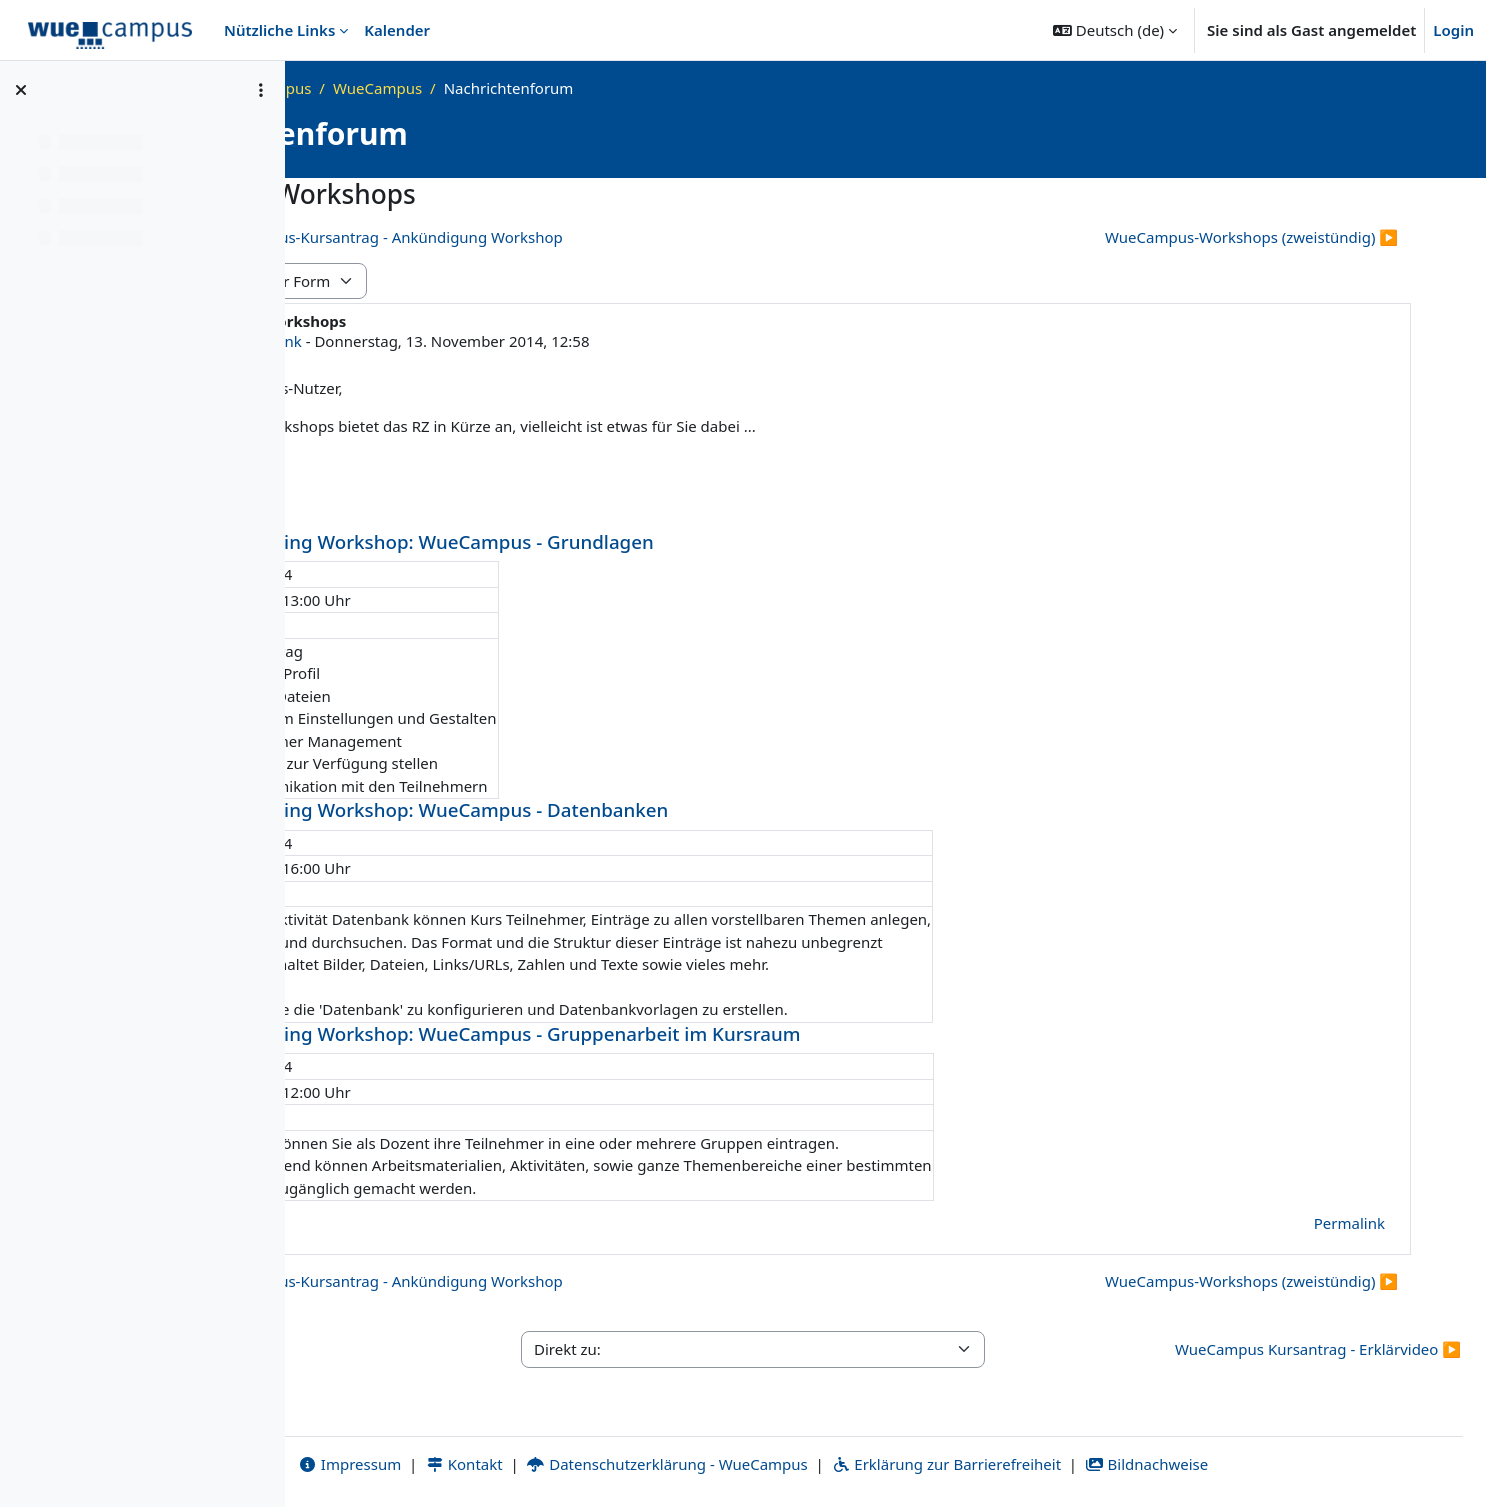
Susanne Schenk (509, 341)
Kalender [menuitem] (397, 30)
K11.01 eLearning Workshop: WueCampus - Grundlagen (670, 541)
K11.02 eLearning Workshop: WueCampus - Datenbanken (677, 809)
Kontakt (596, 1464)
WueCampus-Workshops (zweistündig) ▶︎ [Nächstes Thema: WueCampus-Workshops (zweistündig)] (1251, 237)
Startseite (378, 88)
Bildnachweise (1278, 1464)
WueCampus (642, 88)
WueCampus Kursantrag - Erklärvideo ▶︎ (1318, 1349)
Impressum (481, 1464)
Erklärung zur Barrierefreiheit (1078, 1464)
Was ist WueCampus (504, 88)
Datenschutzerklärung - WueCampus (799, 1464)
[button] (1115, 30)
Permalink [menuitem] (1349, 1223)
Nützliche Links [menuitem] (279, 30)
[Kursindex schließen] (21, 90)
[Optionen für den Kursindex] (261, 90)
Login (1453, 30)
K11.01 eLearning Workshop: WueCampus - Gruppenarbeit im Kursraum (743, 1033)
